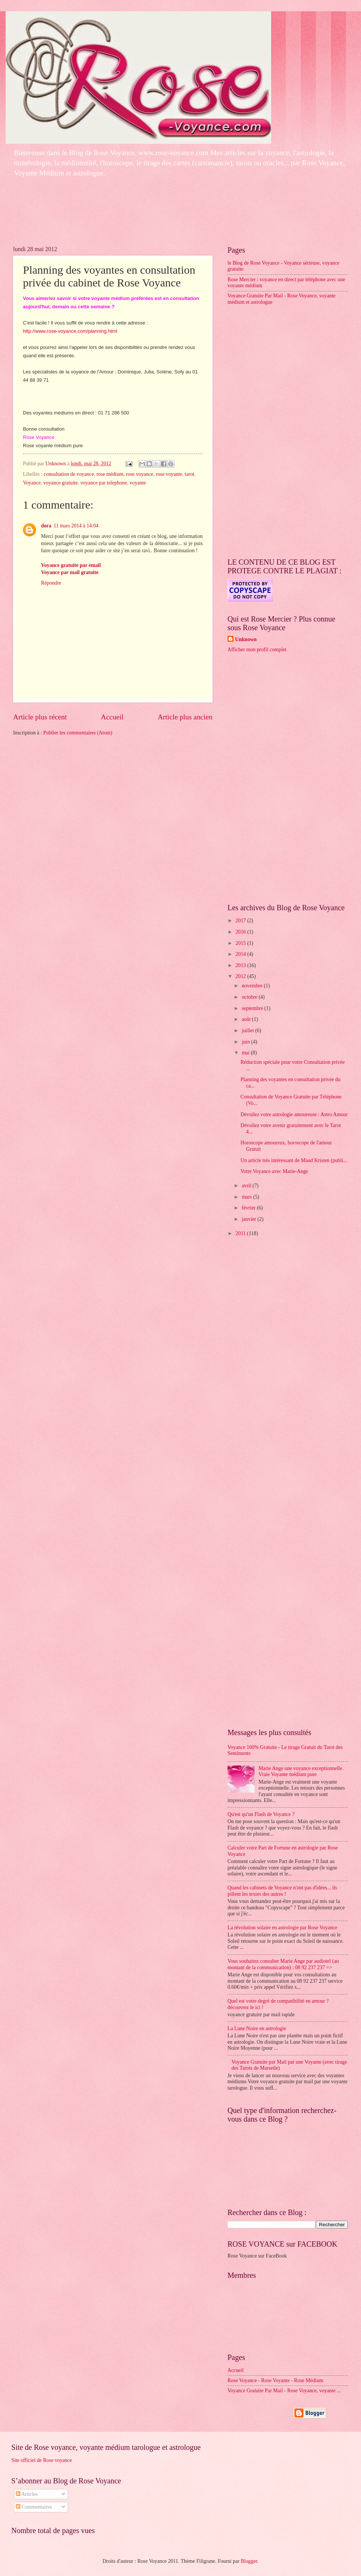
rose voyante (169, 474)
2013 (241, 965)
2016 (241, 932)
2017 (241, 920)
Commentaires (34, 2507)
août (247, 1019)
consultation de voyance (69, 474)
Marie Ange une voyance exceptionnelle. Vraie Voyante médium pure (301, 1772)
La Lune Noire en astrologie (257, 2028)
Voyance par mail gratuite (70, 572)
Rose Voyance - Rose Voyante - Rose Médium (275, 2380)
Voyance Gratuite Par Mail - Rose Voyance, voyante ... (284, 2390)
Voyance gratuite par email (71, 565)
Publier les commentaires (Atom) (77, 733)
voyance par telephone (103, 483)
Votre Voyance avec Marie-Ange (274, 1171)
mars (247, 1197)
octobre (250, 997)
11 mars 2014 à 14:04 (76, 526)
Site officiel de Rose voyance (41, 2460)
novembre (253, 986)
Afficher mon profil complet (257, 649)
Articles (27, 2494)
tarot (189, 474)
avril (247, 1185)
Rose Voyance (39, 437)
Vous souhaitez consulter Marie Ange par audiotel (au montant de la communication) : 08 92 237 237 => (283, 1964)
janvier (250, 1219)
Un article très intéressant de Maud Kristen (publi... (293, 1160)
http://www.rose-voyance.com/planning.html (70, 331)
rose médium (109, 474)
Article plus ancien (185, 717)
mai (246, 1053)
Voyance (32, 483)
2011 (241, 1233)
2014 (241, 954)
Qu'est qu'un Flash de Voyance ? (261, 1814)
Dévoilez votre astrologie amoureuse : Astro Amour (293, 1114)
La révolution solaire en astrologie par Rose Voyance (282, 1927)
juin (246, 1042)
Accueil (112, 717)
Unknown (246, 639)
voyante (138, 483)
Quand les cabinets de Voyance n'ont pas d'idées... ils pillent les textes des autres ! (282, 1891)
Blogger (249, 2561)
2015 (241, 943)
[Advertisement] (150, 216)
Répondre (51, 583)
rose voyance (139, 474)
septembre (253, 1008)
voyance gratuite (60, 483)
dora (46, 526)
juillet (248, 1030)
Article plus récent (40, 717)
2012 (241, 976)
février (249, 1208)
